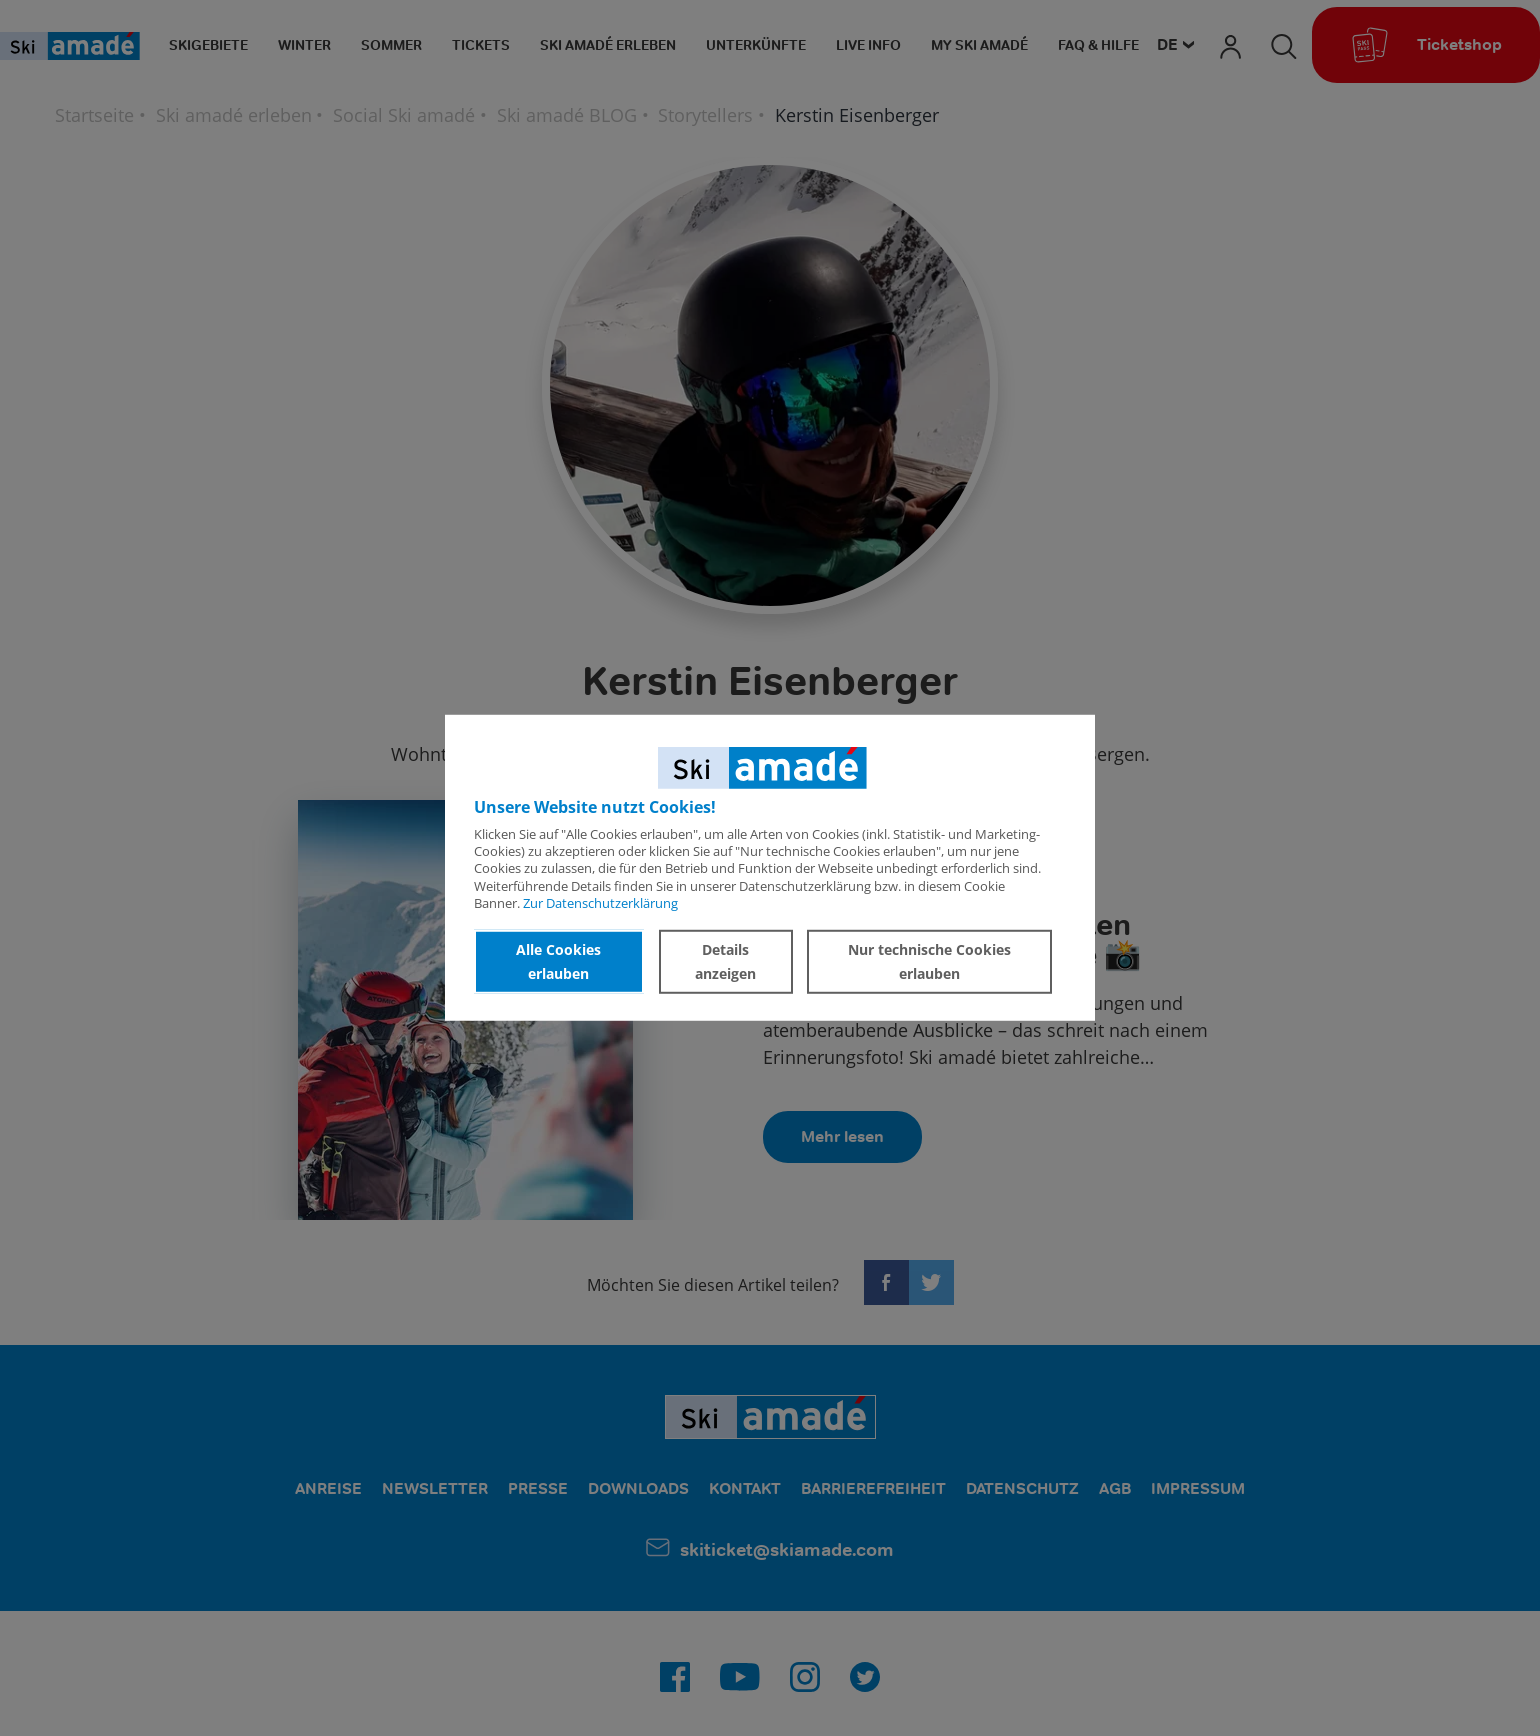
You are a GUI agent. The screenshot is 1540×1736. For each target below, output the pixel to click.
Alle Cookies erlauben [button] (558, 961)
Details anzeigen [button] (725, 961)
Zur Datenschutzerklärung (600, 903)
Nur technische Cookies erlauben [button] (929, 961)
